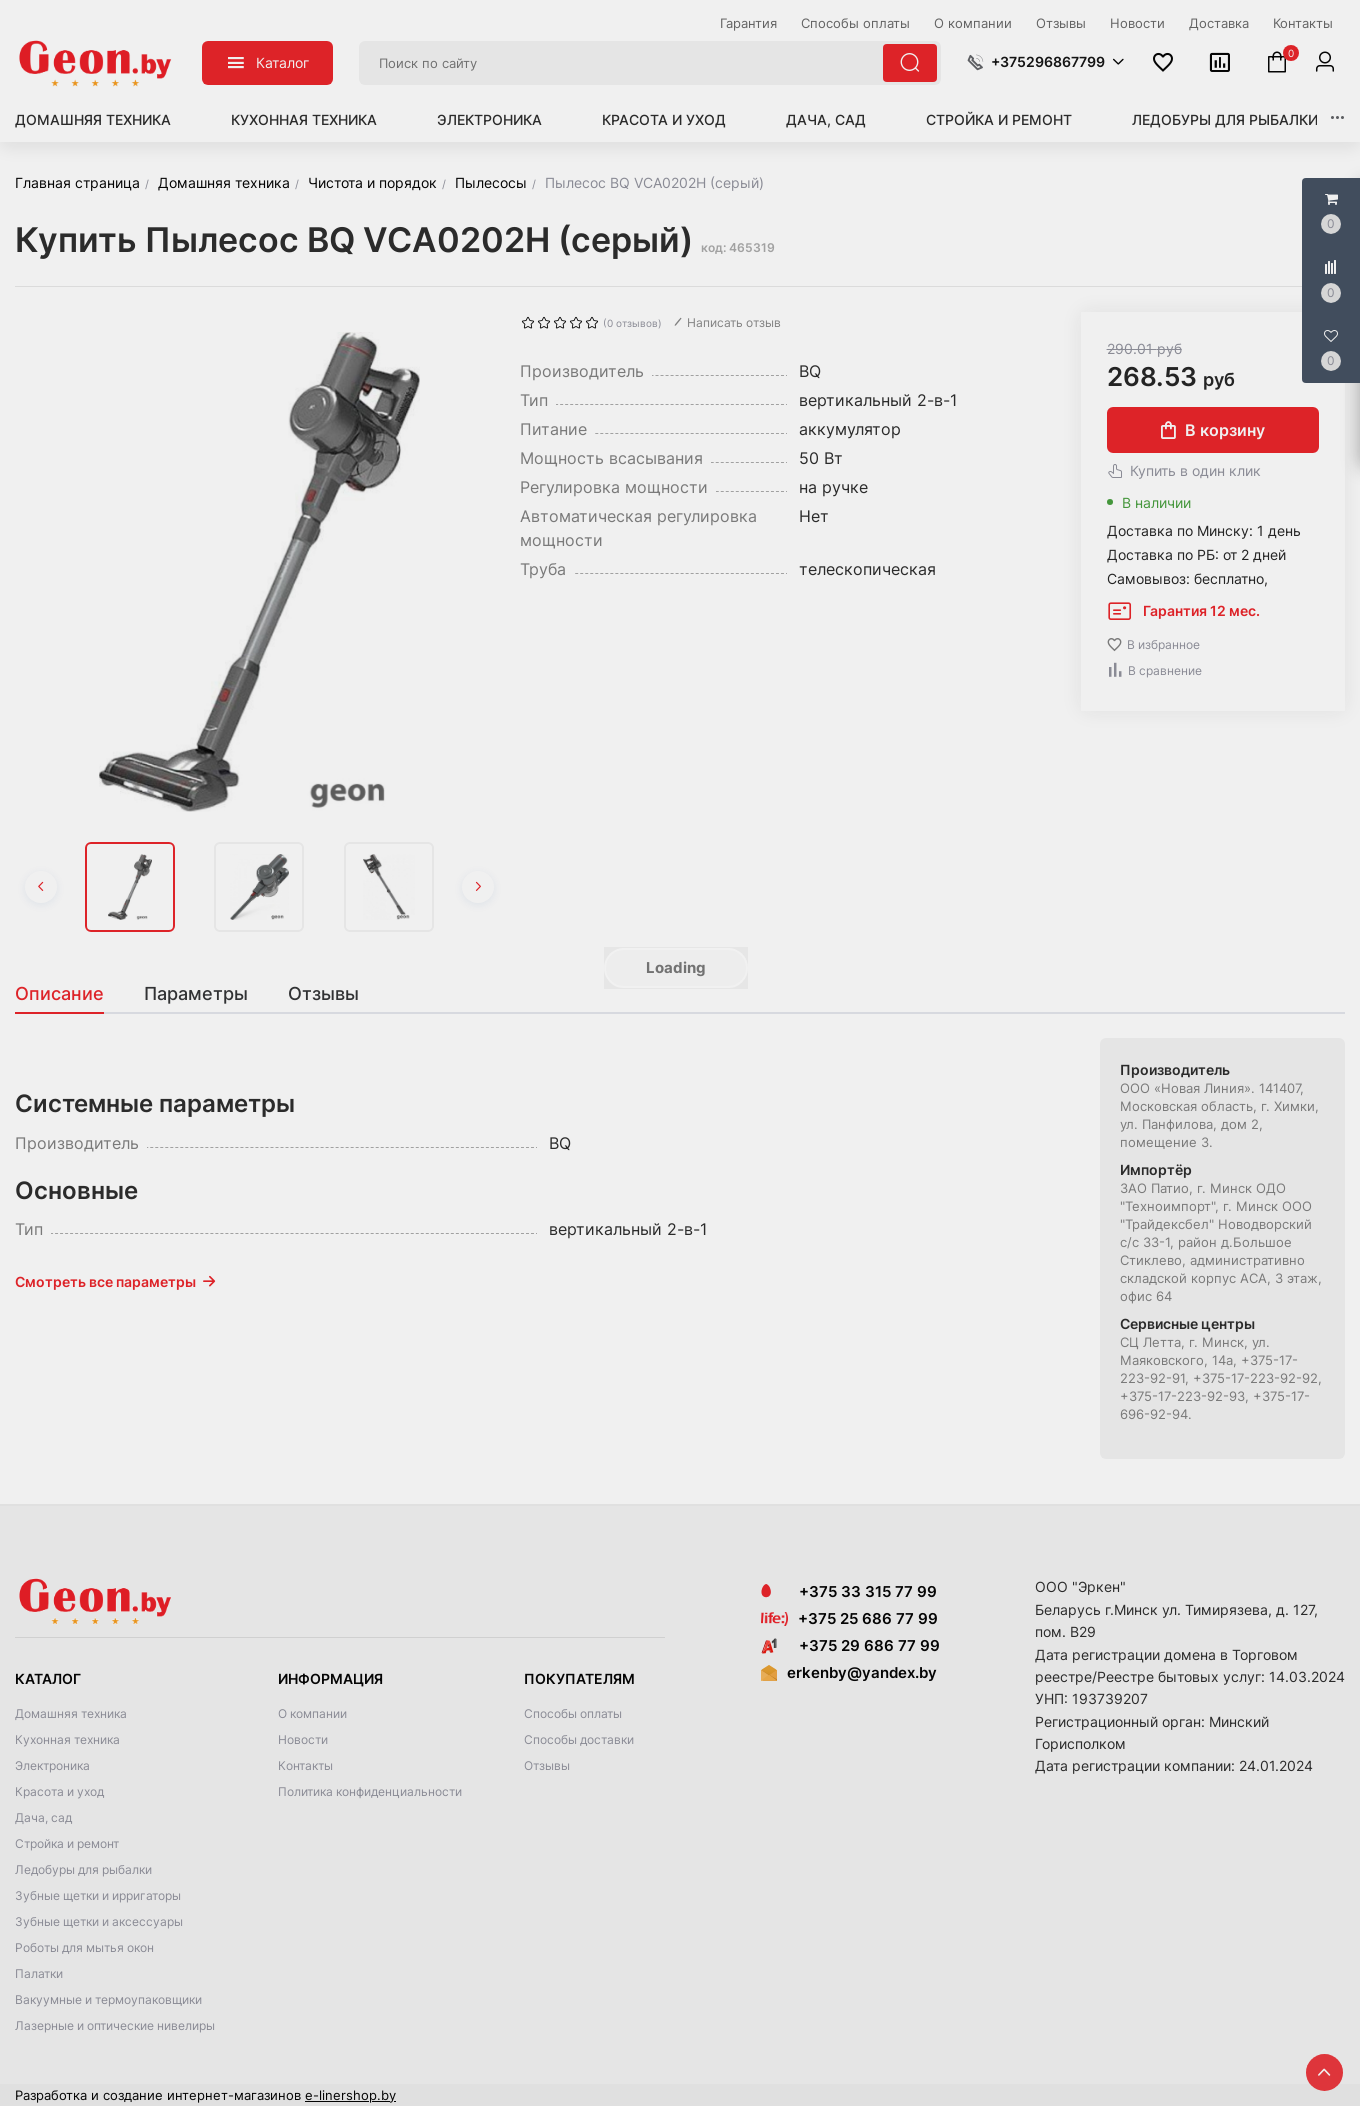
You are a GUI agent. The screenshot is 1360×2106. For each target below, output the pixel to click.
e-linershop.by (350, 2095)
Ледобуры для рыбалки (1225, 119)
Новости (303, 1739)
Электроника (489, 119)
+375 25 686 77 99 (868, 1618)
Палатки (39, 1973)
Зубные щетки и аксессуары (99, 1921)
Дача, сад (826, 119)
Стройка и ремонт (999, 119)
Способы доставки (579, 1739)
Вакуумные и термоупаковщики (108, 1999)
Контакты (305, 1765)
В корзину (1213, 430)
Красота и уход (664, 119)
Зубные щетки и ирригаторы (98, 1895)
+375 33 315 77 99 (849, 1591)
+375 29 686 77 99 (850, 1645)
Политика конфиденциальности (370, 1791)
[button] (1045, 62)
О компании (312, 1713)
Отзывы (547, 1765)
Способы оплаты (573, 1713)
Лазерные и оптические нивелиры (115, 2025)
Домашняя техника (93, 119)
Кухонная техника (304, 119)
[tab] (69, 994)
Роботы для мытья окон (84, 1947)
